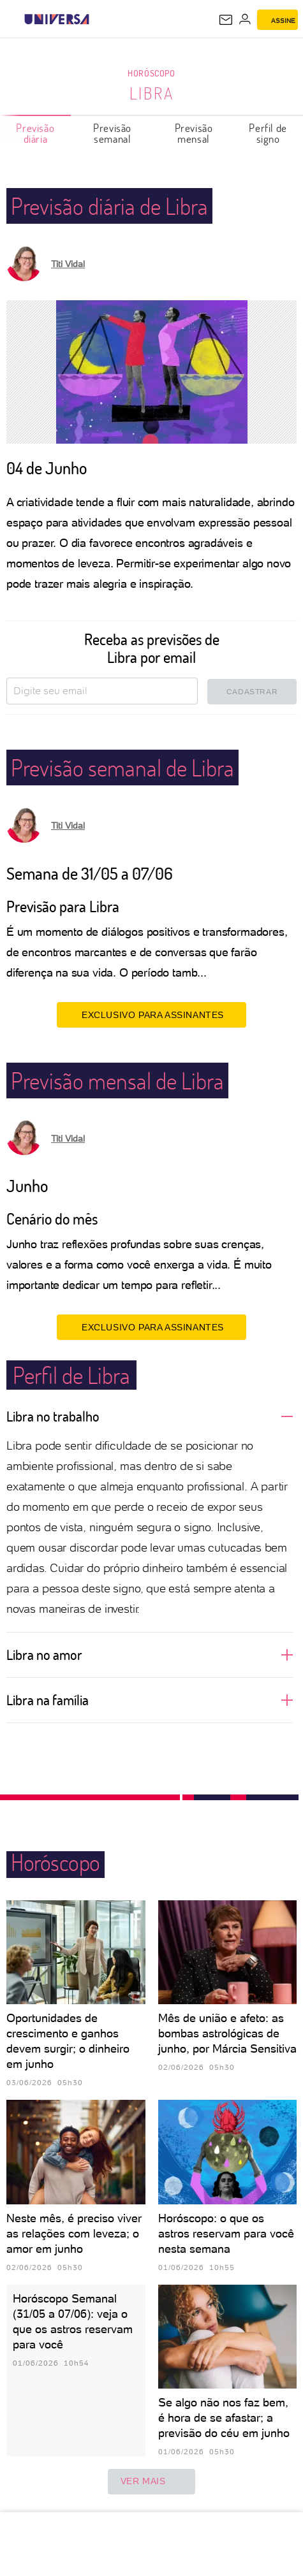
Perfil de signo (267, 133)
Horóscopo (151, 73)
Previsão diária (35, 133)
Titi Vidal (68, 264)
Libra (151, 93)
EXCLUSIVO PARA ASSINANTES (151, 1014)
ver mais (152, 2481)
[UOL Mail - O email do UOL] (225, 19)
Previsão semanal (112, 133)
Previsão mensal (194, 133)
